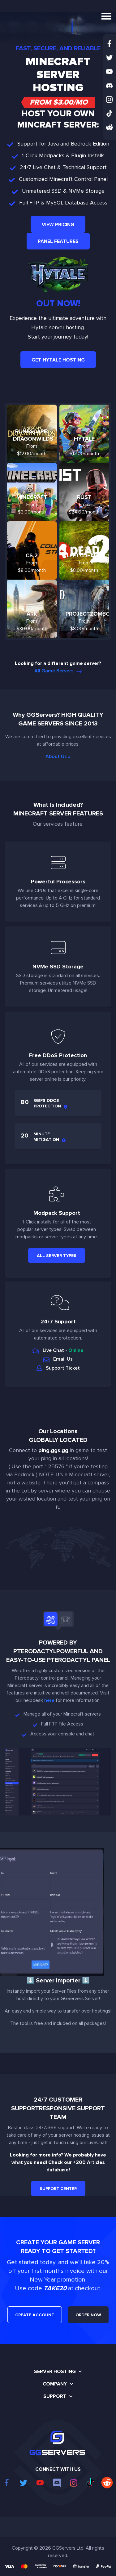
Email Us (58, 1359)
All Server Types (56, 1255)
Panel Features (58, 241)
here (49, 1700)
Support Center (58, 2188)
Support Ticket (58, 1368)
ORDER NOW (88, 2315)
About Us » (58, 756)
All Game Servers (58, 671)
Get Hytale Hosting (58, 360)
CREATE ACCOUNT (34, 2315)
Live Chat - (58, 1350)
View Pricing (58, 225)
